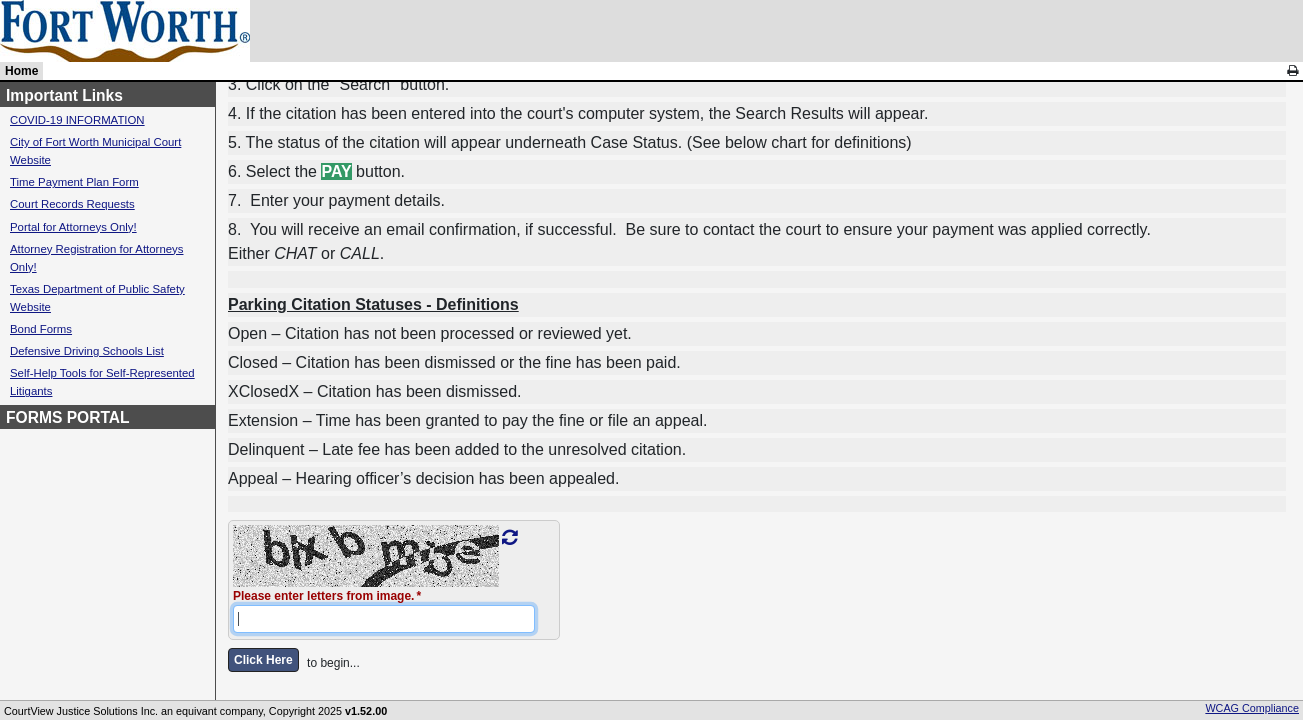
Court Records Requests (72, 204)
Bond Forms (41, 329)
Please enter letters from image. (323, 596)
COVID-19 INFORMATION (77, 120)
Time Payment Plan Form (74, 182)
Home (21, 71)
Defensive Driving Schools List (87, 351)
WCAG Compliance (1252, 708)
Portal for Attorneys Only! (73, 227)
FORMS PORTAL (68, 417)
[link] (1292, 71)
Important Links (64, 95)
